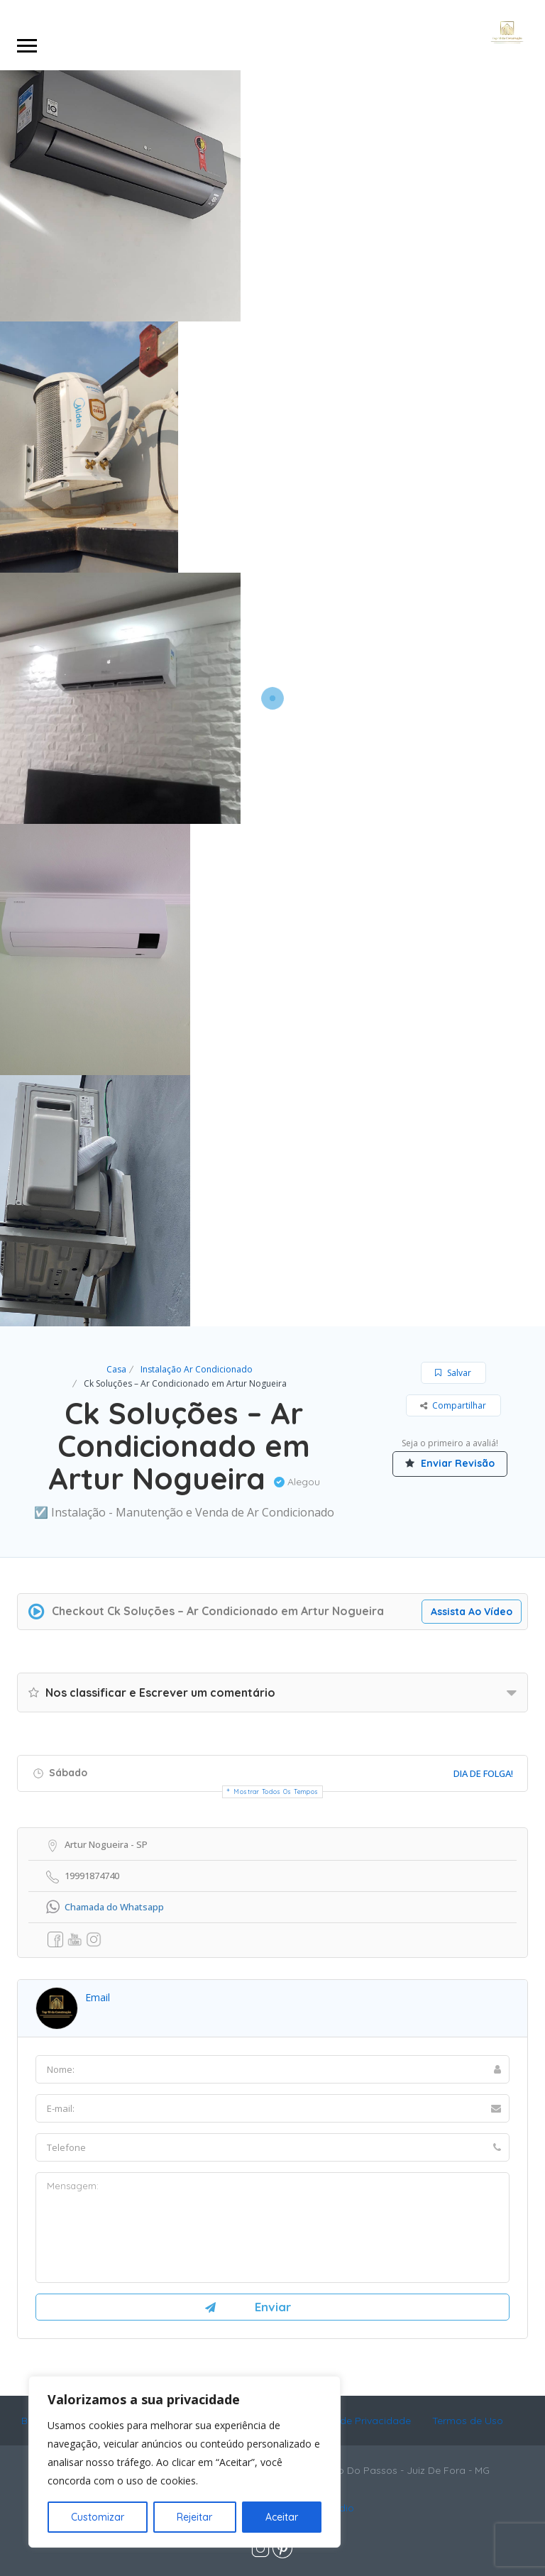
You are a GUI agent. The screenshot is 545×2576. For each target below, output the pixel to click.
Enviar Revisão (450, 1463)
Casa (116, 1369)
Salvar (453, 1373)
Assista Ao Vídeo (476, 1611)
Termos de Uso (467, 2420)
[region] (184, 2462)
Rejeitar (194, 2517)
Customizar (97, 2517)
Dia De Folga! (483, 1773)
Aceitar (281, 2517)
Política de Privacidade (356, 2420)
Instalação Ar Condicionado (197, 1369)
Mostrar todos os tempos (276, 1791)
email (97, 1997)
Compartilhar (453, 1405)
